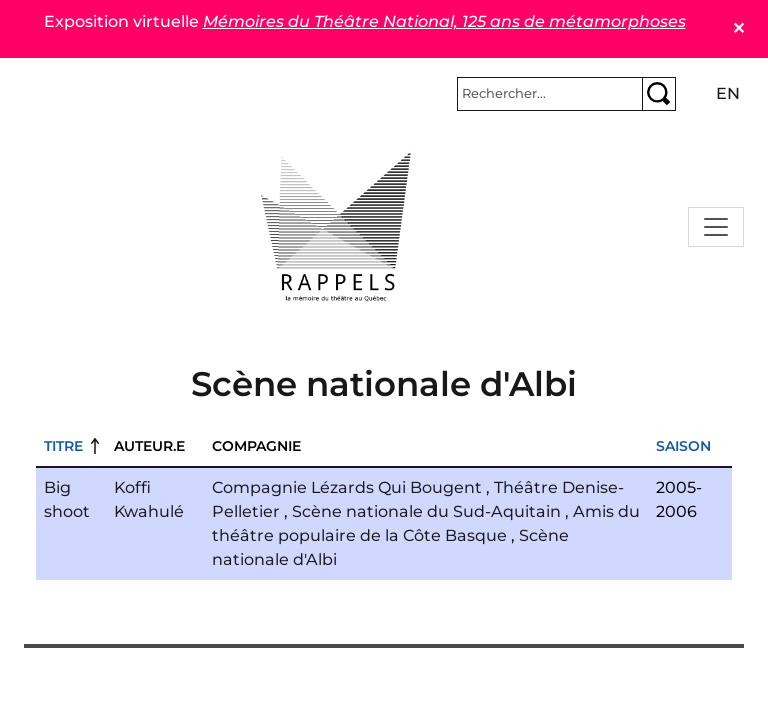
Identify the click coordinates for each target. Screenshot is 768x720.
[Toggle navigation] (716, 227)
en (728, 93)
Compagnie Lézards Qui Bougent (347, 487)
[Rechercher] (550, 94)
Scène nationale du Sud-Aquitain (426, 511)
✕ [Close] (738, 28)
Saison (683, 446)
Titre (63, 446)
